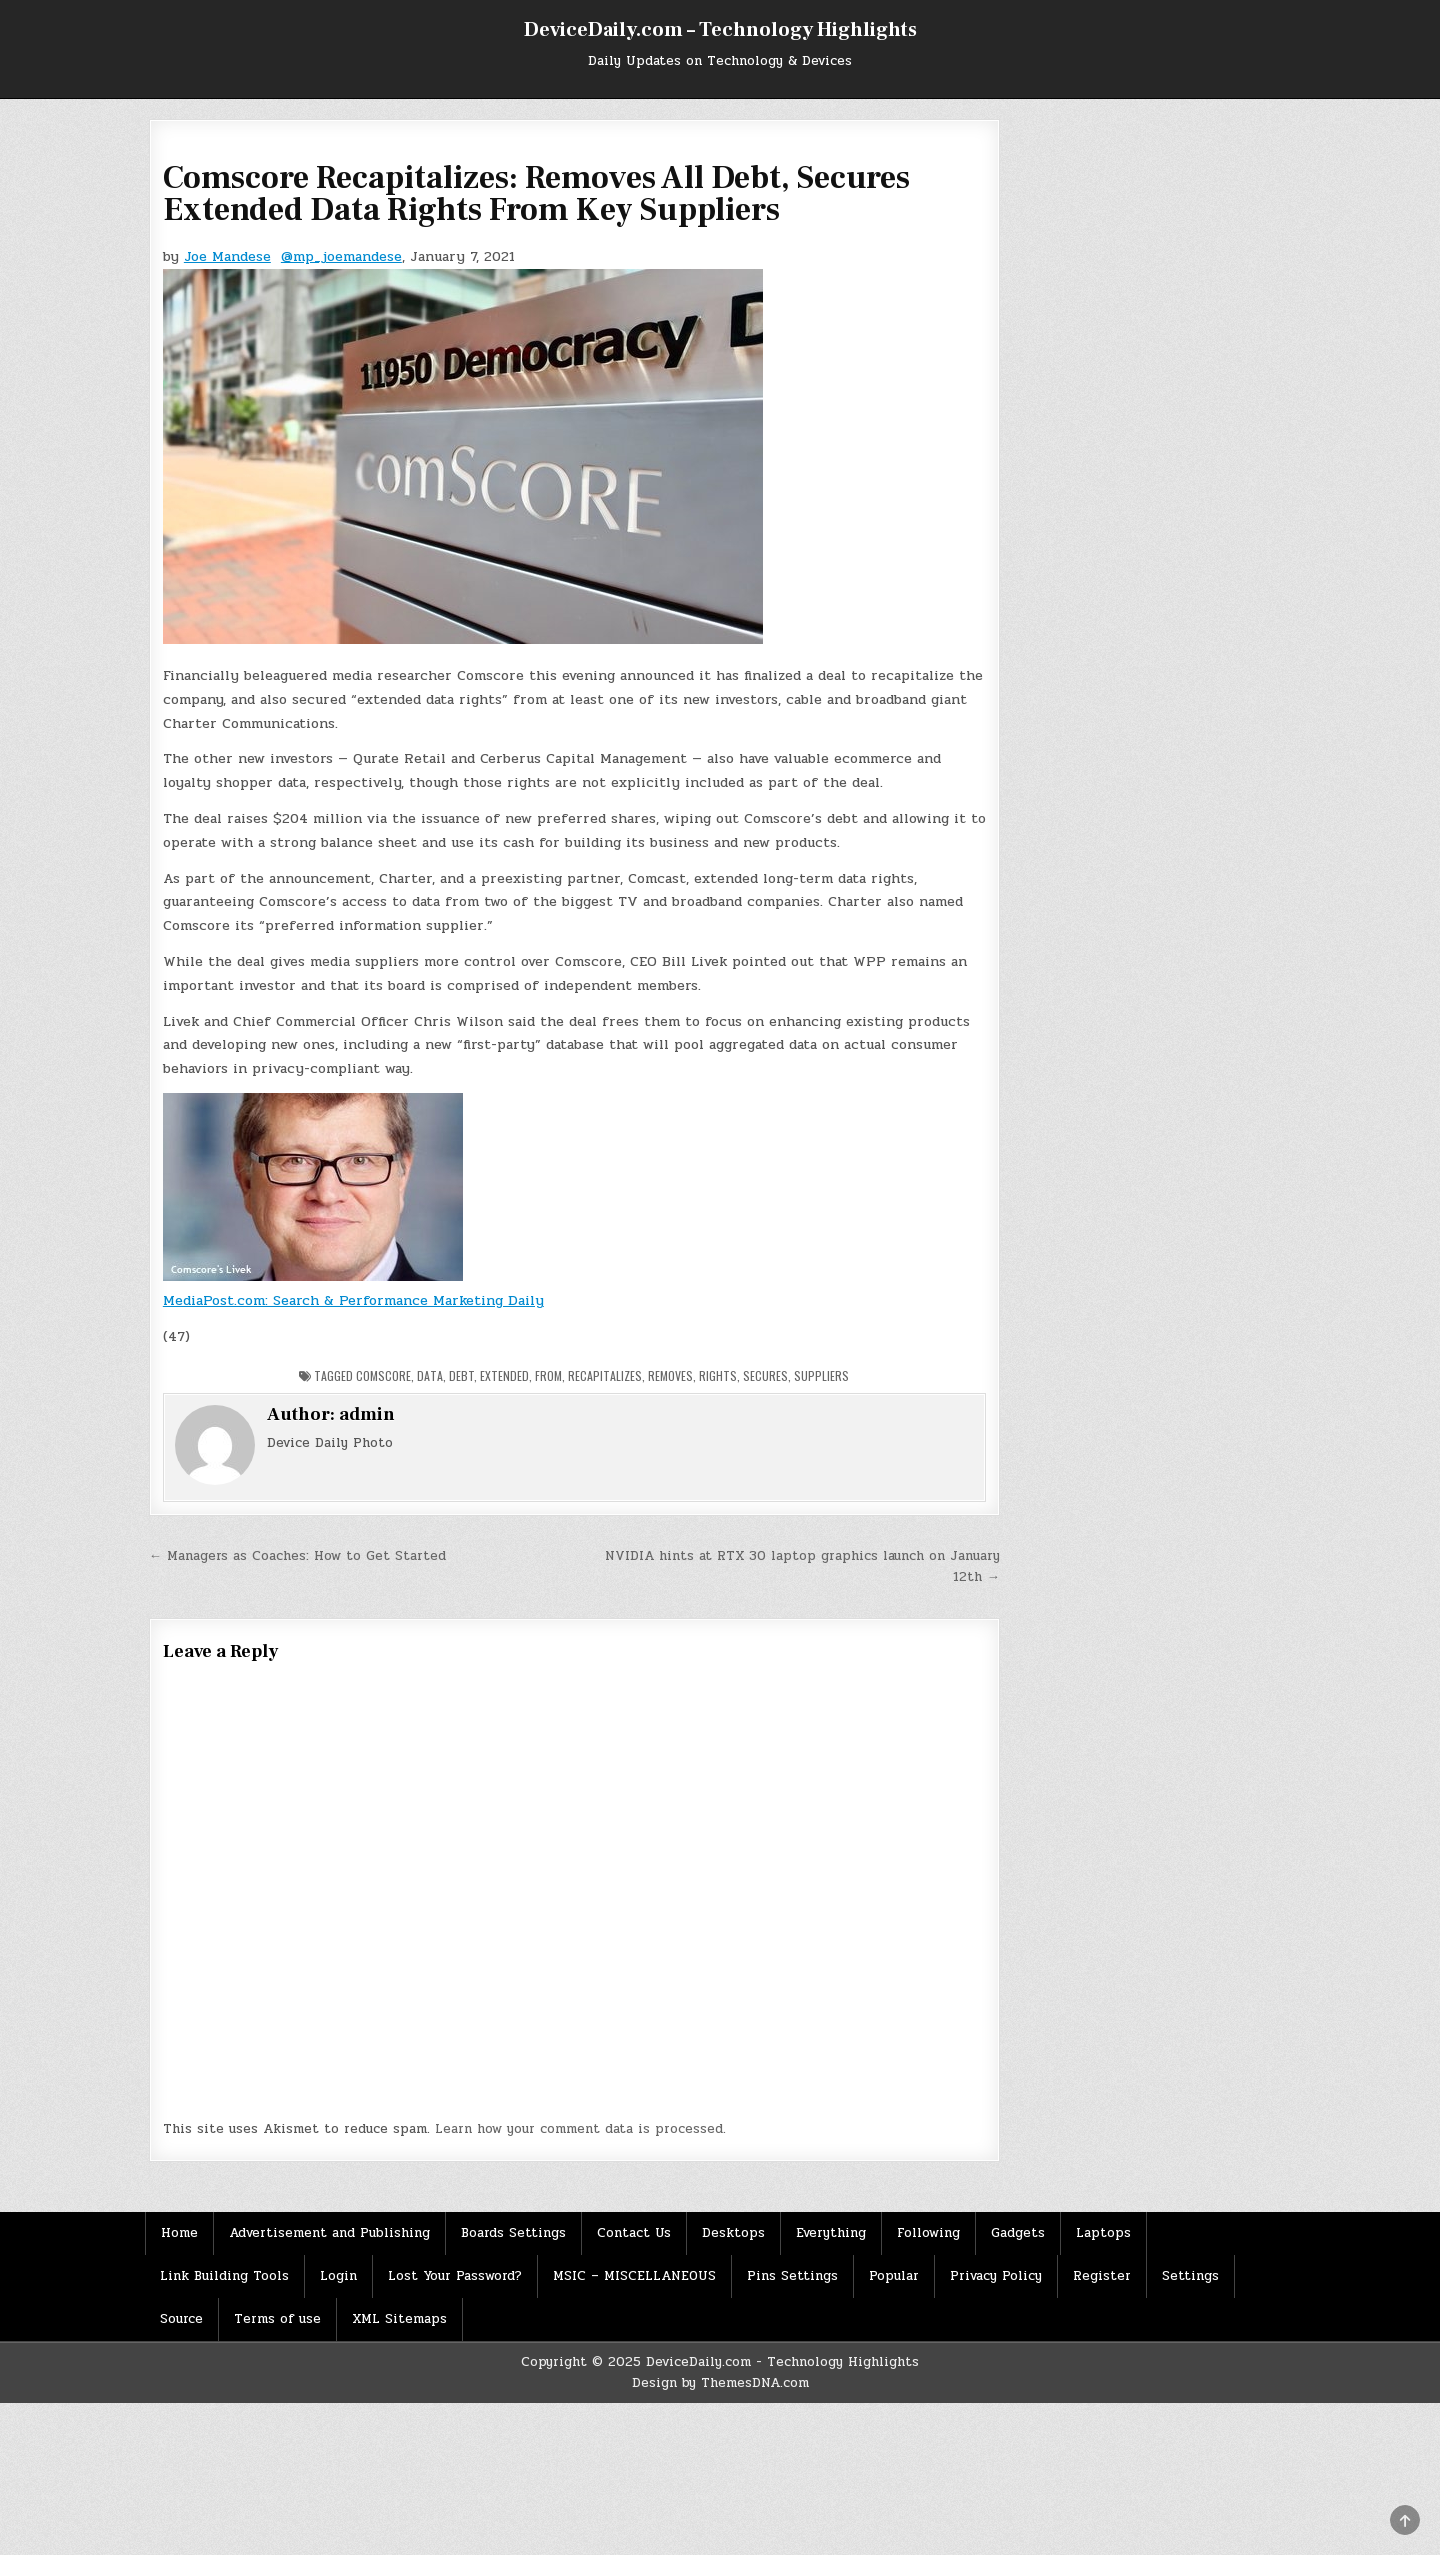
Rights (718, 1375)
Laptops (1103, 2233)
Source (181, 2319)
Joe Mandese (227, 256)
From (548, 1375)
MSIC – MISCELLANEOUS (634, 2276)
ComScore (383, 1375)
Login (338, 2276)
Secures (765, 1375)
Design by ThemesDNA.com (720, 2383)
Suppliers (821, 1375)
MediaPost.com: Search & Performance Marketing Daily (353, 1300)
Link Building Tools (224, 2276)
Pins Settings (792, 2276)
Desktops (733, 2233)
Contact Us (634, 2233)
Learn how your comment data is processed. (580, 2129)
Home (179, 2233)
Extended (504, 1375)
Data (430, 1375)
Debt (461, 1375)
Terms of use (277, 2319)
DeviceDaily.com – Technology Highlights (720, 30)
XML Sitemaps (399, 2319)
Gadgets (1018, 2233)
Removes (670, 1375)
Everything (831, 2233)
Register (1102, 2276)
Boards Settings (513, 2233)
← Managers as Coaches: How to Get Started (297, 1556)
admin (367, 1414)
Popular (894, 2276)
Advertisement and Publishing (329, 2233)
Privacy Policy (996, 2276)
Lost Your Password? (455, 2276)
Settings (1190, 2276)
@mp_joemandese (341, 256)
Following (928, 2233)
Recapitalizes (605, 1375)
